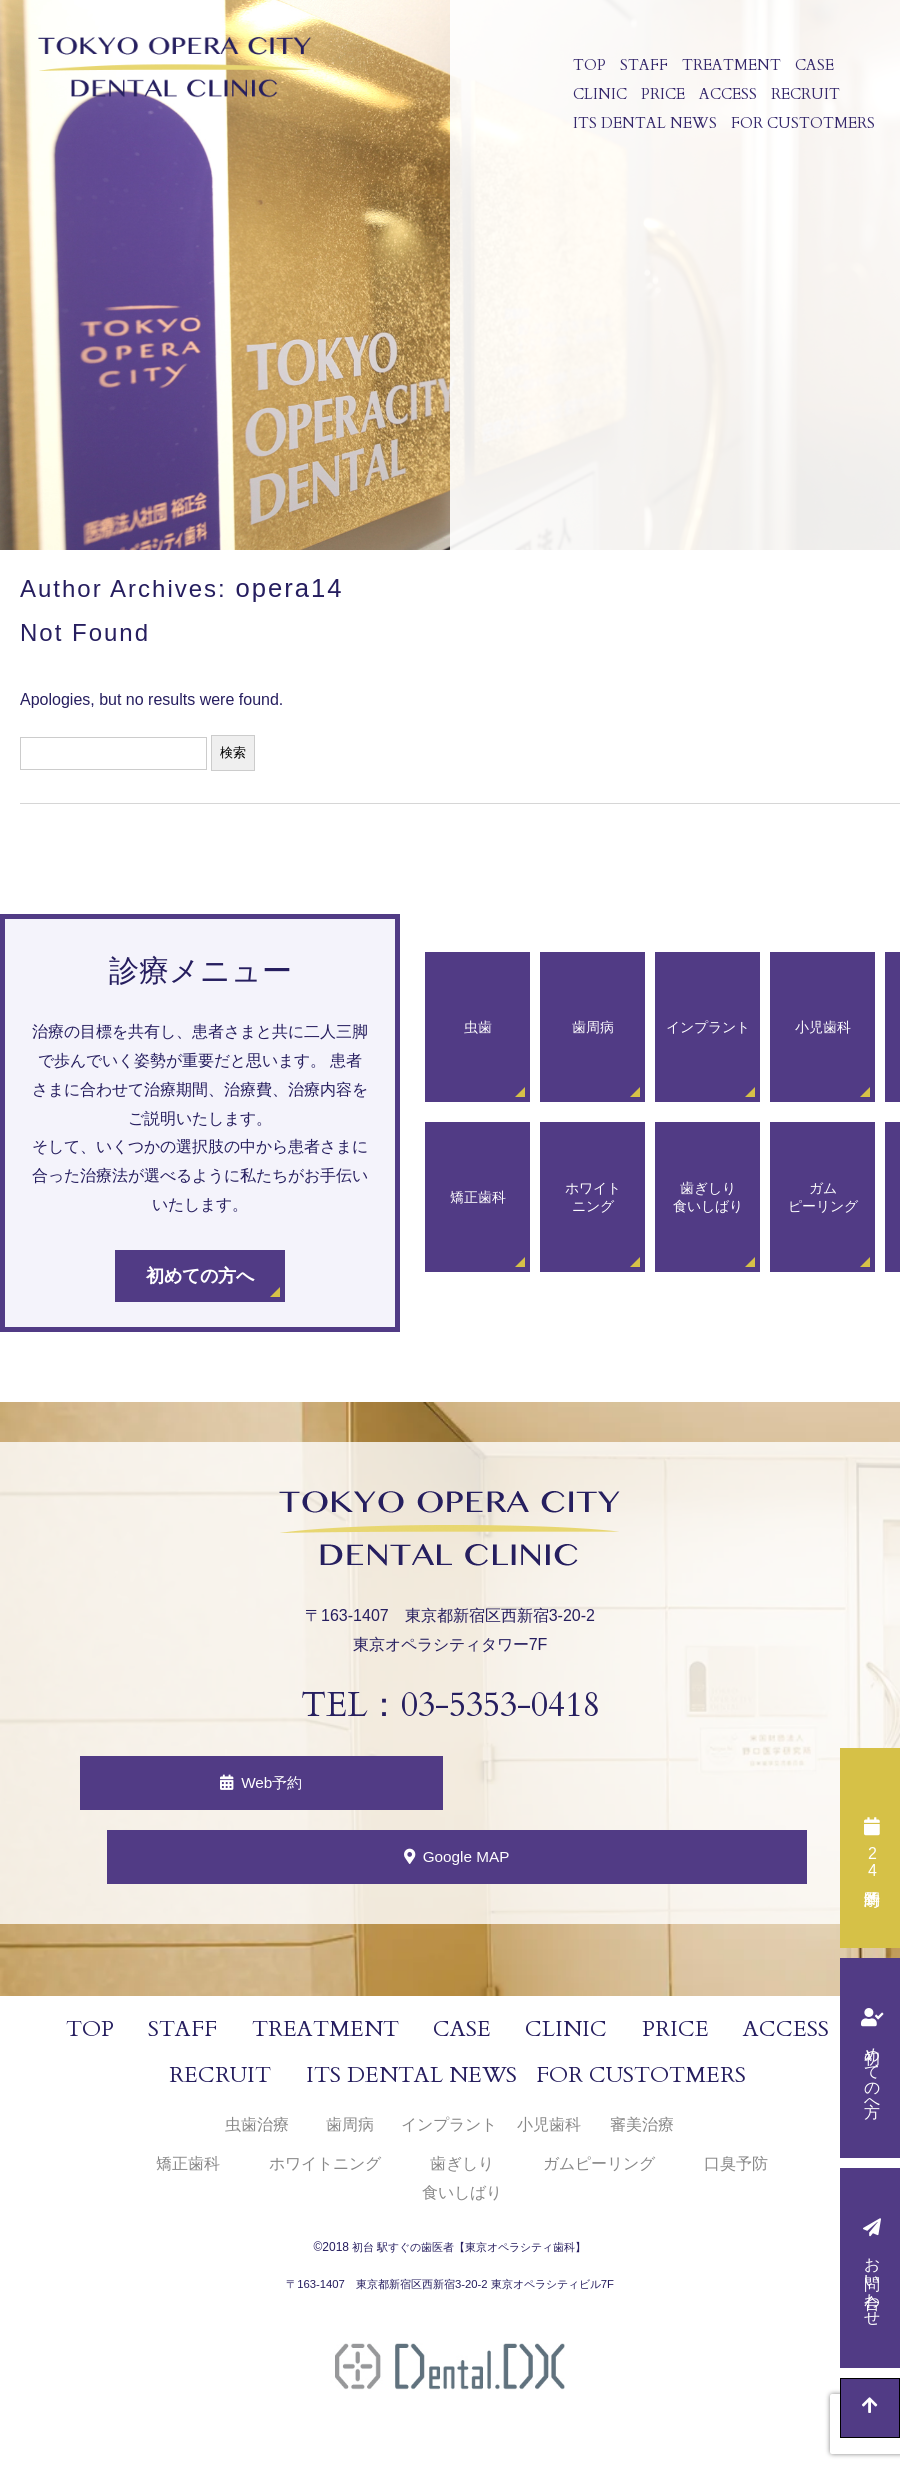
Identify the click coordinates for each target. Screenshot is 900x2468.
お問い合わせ (872, 2282)
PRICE (660, 104)
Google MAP (470, 1862)
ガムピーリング (599, 2171)
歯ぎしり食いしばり (462, 2186)
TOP (586, 68)
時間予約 (871, 1862)
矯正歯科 (188, 2171)
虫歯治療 (257, 2133)
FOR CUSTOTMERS (800, 140)
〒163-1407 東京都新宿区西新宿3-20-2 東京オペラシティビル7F (450, 2293)
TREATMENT (728, 68)
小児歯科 (549, 2133)
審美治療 (642, 2133)
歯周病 (350, 2133)
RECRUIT (802, 104)
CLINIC (597, 104)
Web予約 (272, 1782)
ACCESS (725, 104)
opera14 (286, 586)
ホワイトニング (325, 2171)
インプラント (449, 2133)
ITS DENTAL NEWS (642, 140)
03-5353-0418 (500, 1702)
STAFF (641, 68)
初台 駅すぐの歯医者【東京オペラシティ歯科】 (469, 2256)
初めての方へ (872, 2072)
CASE (811, 68)
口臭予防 (736, 2171)
